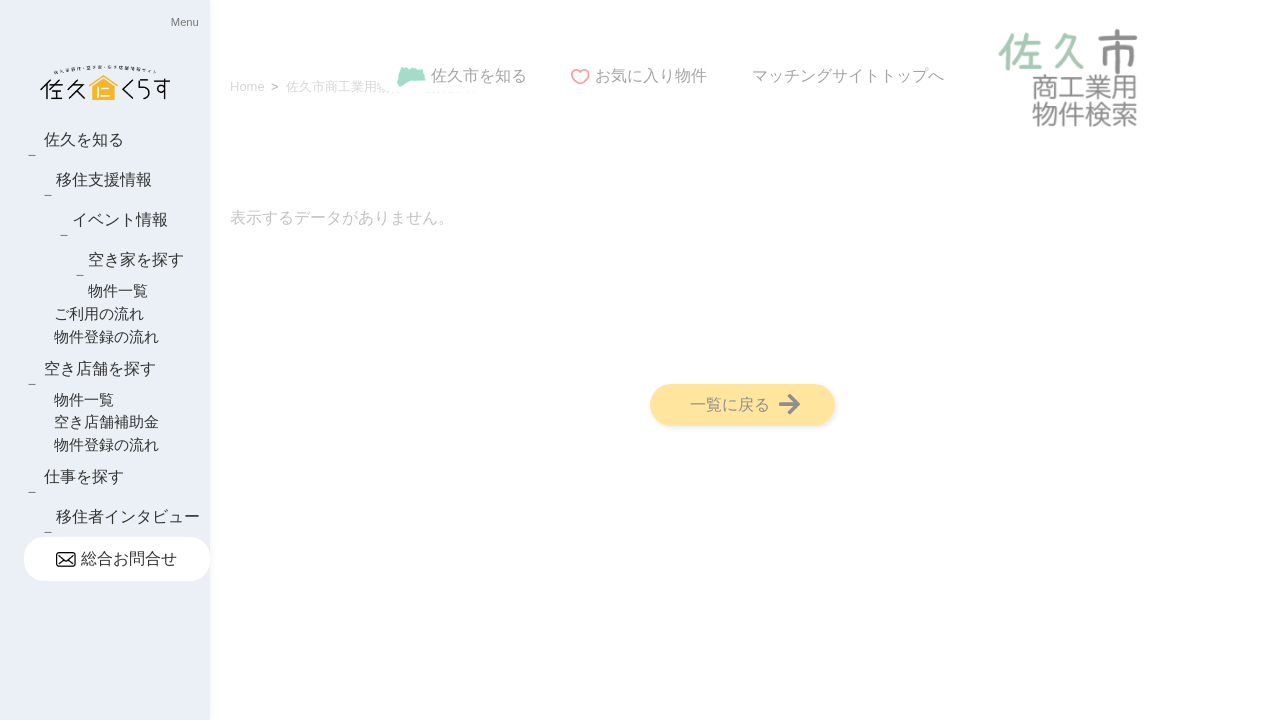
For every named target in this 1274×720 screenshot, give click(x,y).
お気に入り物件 (639, 75)
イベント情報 (120, 219)
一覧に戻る (745, 404)
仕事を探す (84, 476)
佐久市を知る (461, 75)
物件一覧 (118, 290)
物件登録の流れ (106, 336)
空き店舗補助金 (106, 421)
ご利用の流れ (99, 313)
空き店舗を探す (100, 368)
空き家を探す (136, 259)
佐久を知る (84, 139)
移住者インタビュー (128, 516)
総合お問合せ (116, 558)
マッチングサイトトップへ (848, 75)
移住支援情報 (104, 179)
